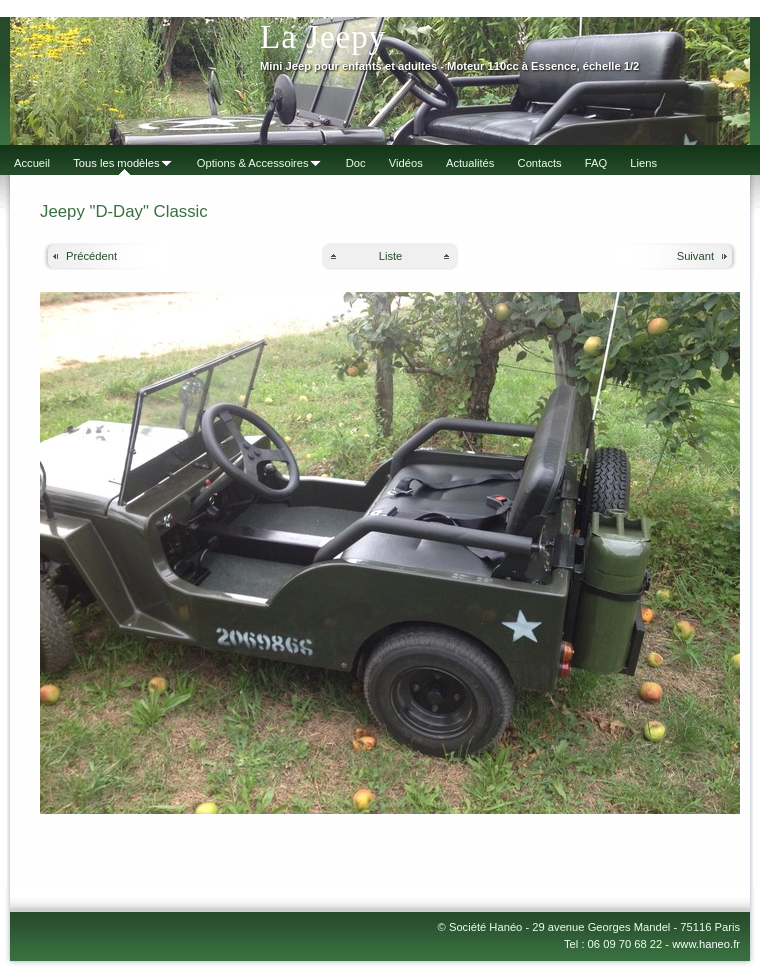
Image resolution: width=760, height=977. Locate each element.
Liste (391, 256)
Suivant (695, 256)
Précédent (91, 256)
